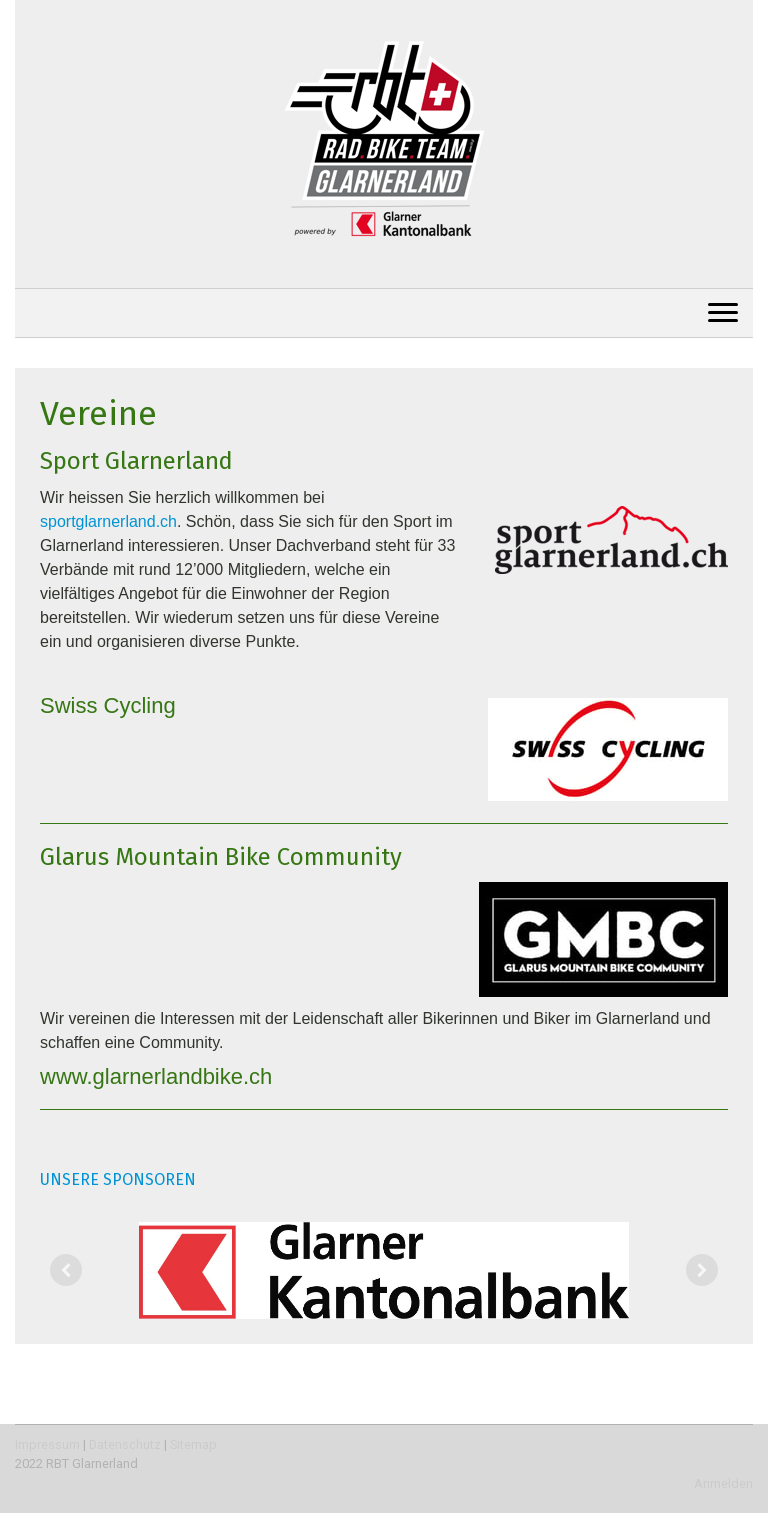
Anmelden (723, 1483)
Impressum (47, 1444)
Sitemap (193, 1444)
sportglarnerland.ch (108, 521)
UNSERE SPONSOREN (118, 1179)
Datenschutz (125, 1444)
